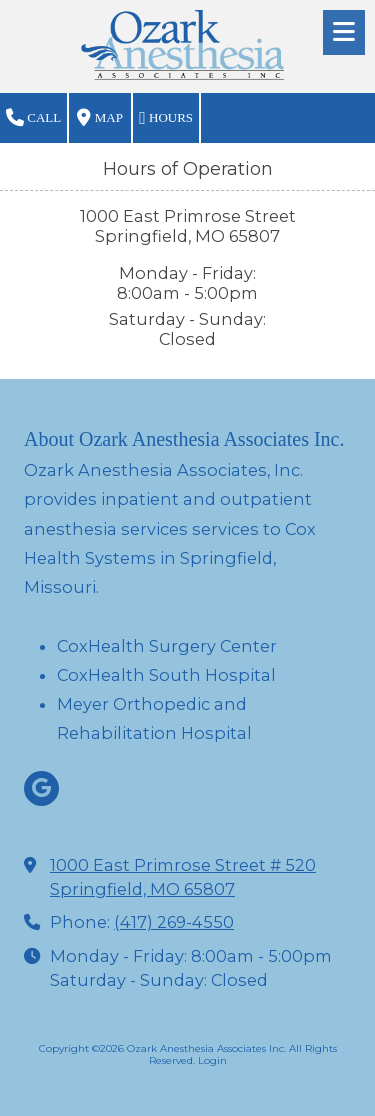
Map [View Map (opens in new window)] (99, 118)
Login (212, 1060)
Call (33, 118)
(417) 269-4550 (174, 922)
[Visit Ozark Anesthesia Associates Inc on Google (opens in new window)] (41, 788)
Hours (166, 118)
